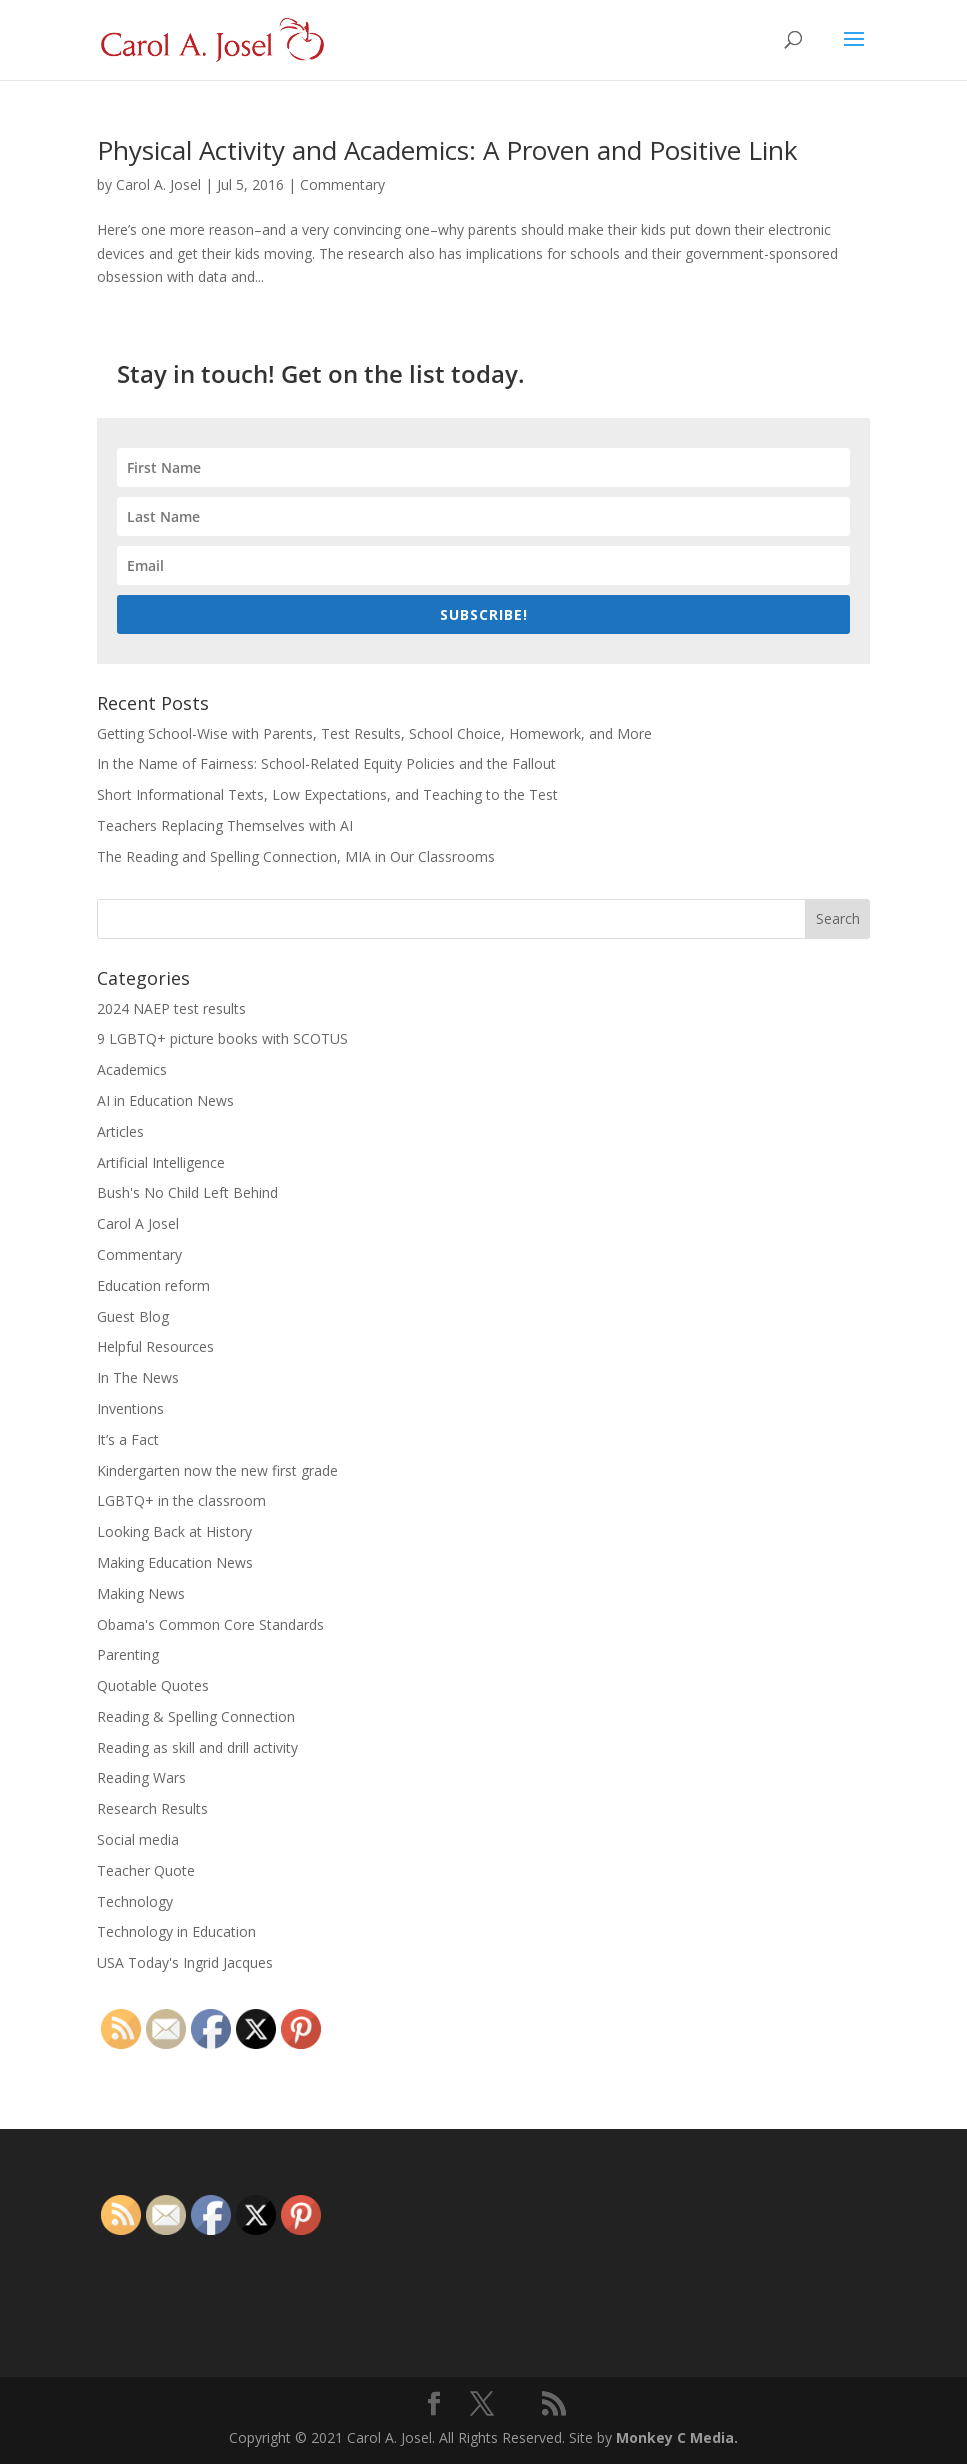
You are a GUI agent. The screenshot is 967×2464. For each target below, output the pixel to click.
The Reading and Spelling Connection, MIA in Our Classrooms (296, 856)
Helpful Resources (155, 1346)
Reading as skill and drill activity (197, 1747)
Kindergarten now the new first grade (217, 1470)
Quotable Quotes (153, 1685)
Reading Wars (141, 1777)
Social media (138, 1839)
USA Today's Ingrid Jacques (185, 1962)
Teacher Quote (146, 1870)
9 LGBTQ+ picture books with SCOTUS (222, 1038)
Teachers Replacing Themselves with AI (225, 825)
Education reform (153, 1285)
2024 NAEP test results (171, 1008)
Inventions (130, 1408)
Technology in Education (176, 1931)
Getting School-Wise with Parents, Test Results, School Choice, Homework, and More (374, 733)
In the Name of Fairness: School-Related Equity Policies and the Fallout (326, 763)
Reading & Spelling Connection (196, 1716)
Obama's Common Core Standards (210, 1624)
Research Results (152, 1808)
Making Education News (175, 1562)
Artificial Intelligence (161, 1162)
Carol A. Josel (158, 184)
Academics (132, 1069)
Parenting (128, 1654)
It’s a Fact (128, 1439)
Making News (141, 1593)
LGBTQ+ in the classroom (181, 1500)
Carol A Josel (138, 1223)
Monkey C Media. (677, 2437)
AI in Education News (165, 1100)
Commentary (342, 184)
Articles (120, 1131)
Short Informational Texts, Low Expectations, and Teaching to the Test (327, 794)
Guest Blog (133, 1316)
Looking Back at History (174, 1531)
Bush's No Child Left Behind (187, 1192)
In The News (138, 1377)
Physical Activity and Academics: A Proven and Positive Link (447, 150)
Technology (135, 1901)
